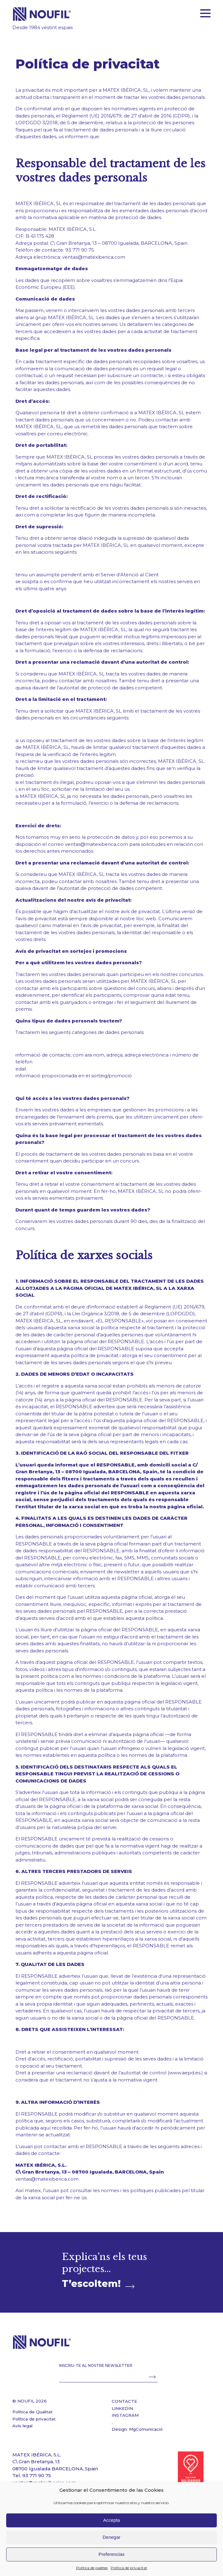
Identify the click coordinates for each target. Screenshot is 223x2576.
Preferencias (111, 2554)
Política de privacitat (129, 2567)
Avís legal (22, 2425)
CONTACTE (124, 2401)
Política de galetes (92, 2567)
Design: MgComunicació (137, 2429)
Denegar (112, 2537)
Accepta (111, 2520)
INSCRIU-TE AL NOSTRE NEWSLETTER (95, 2365)
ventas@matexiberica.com (93, 257)
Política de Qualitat (32, 2411)
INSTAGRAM (125, 2415)
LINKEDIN (122, 2408)
